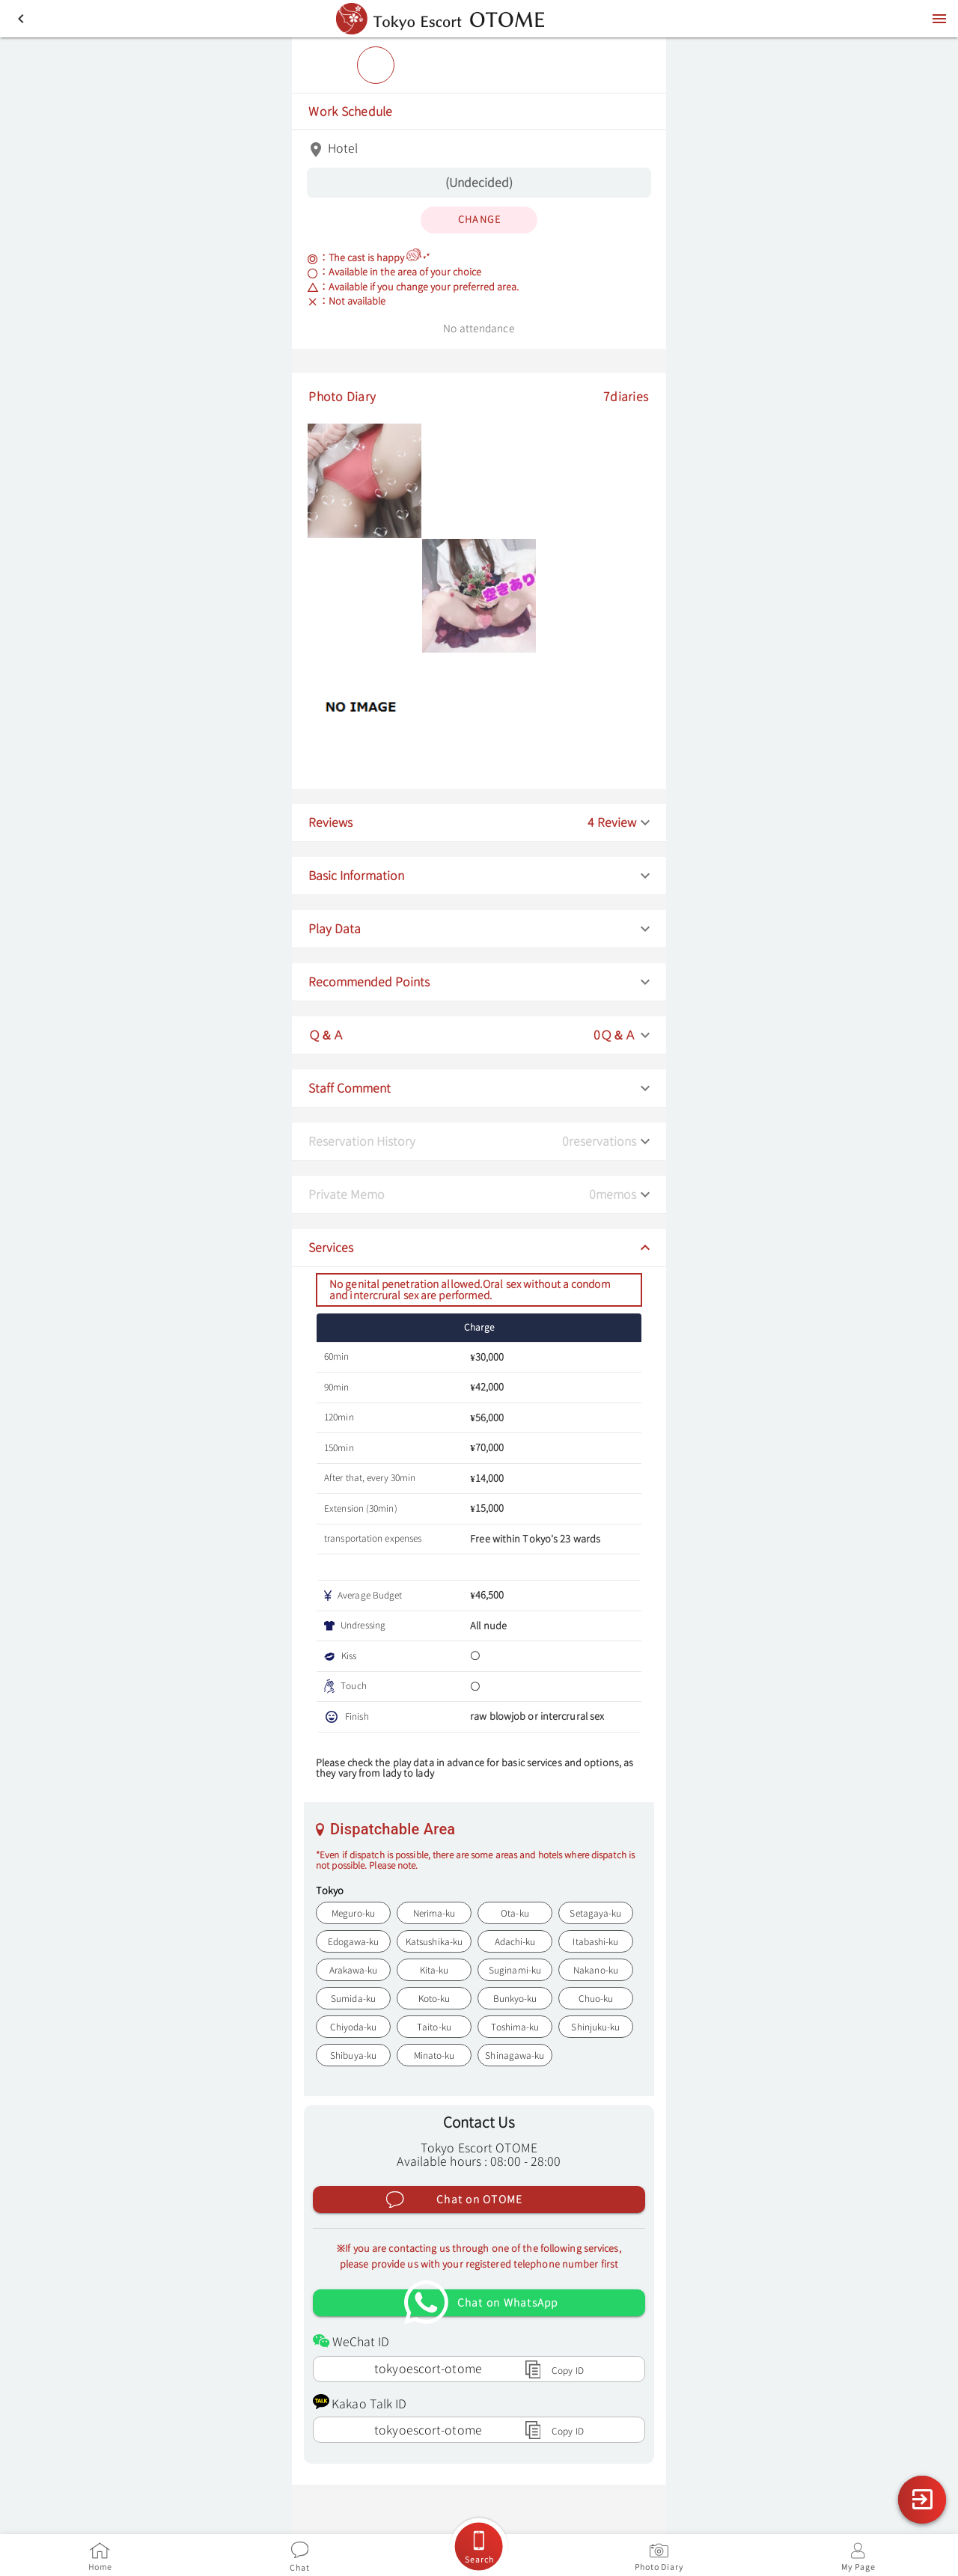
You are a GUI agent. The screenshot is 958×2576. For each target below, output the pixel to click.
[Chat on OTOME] (479, 2198)
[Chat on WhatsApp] (479, 2301)
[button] (479, 821)
